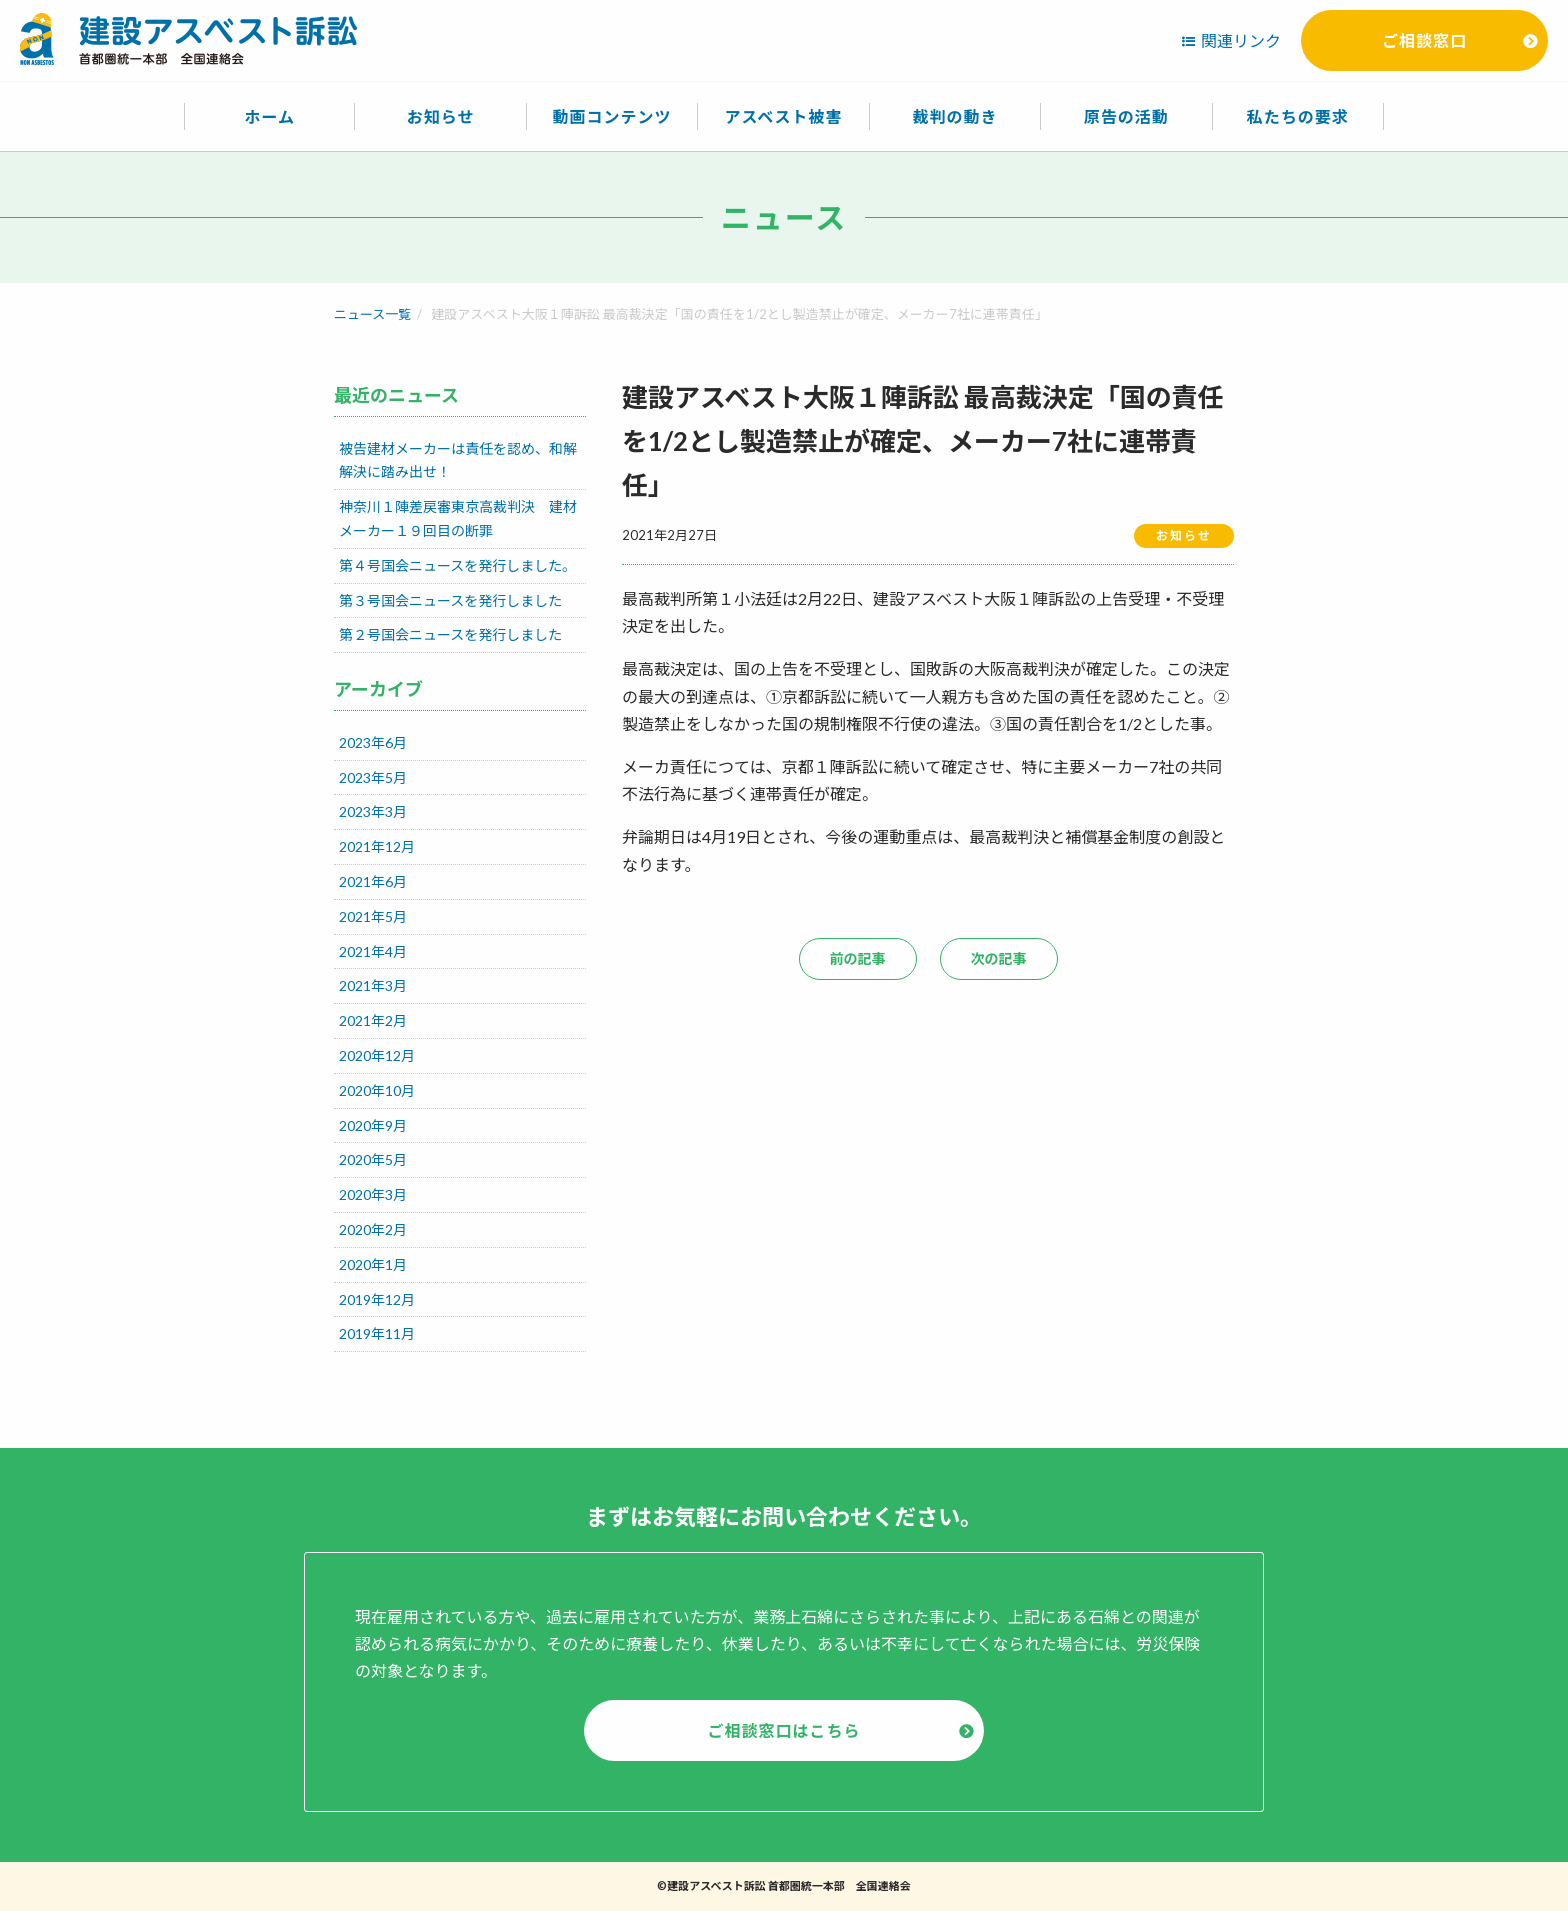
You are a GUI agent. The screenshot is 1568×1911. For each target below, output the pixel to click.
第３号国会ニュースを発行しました (450, 600)
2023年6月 (373, 742)
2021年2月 (373, 1020)
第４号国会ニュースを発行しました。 (457, 565)
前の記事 (858, 958)
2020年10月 (377, 1090)
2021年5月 (373, 916)
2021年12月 (377, 846)
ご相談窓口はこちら (783, 1730)
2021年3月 (373, 985)
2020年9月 (373, 1125)
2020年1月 (373, 1264)
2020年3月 (373, 1194)
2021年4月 (373, 951)
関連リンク (1241, 40)
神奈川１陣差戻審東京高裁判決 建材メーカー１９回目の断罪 (458, 518)
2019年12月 (377, 1299)
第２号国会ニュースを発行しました (450, 634)
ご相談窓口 (1424, 40)
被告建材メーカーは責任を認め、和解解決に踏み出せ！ (458, 460)
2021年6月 (373, 881)
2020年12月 (377, 1055)
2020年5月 (373, 1159)
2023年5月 (373, 777)
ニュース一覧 (372, 314)
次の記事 (999, 958)
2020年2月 (373, 1229)
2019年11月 (377, 1333)
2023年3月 (373, 811)
